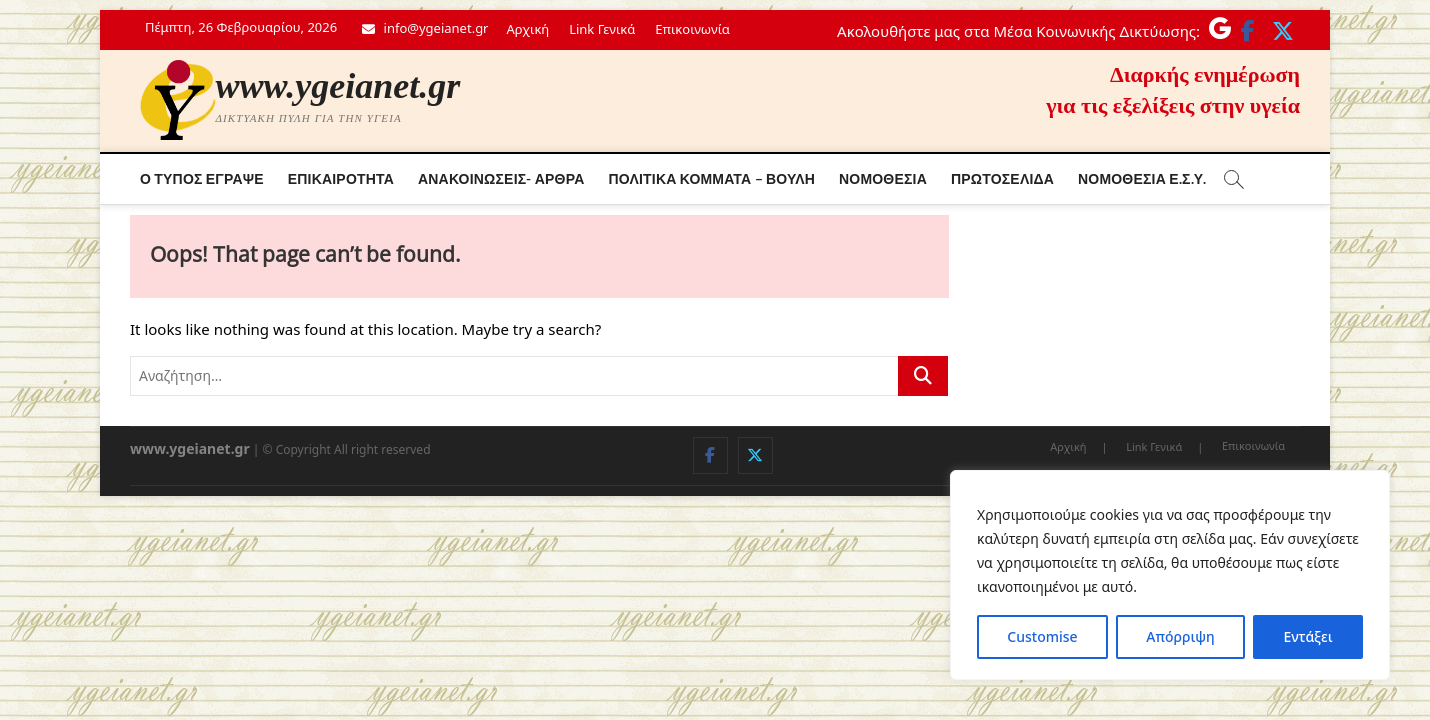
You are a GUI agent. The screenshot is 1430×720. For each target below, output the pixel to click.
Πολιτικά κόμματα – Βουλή (711, 178)
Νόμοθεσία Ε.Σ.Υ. (1142, 178)
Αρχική (528, 29)
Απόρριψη (1180, 636)
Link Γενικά (602, 29)
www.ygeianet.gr (338, 86)
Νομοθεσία (883, 178)
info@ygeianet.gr (425, 28)
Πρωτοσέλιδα (1002, 178)
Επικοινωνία (692, 29)
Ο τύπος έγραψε (202, 178)
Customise (1042, 636)
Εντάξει (1307, 636)
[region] (1170, 575)
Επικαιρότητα (341, 178)
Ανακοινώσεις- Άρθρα (501, 178)
